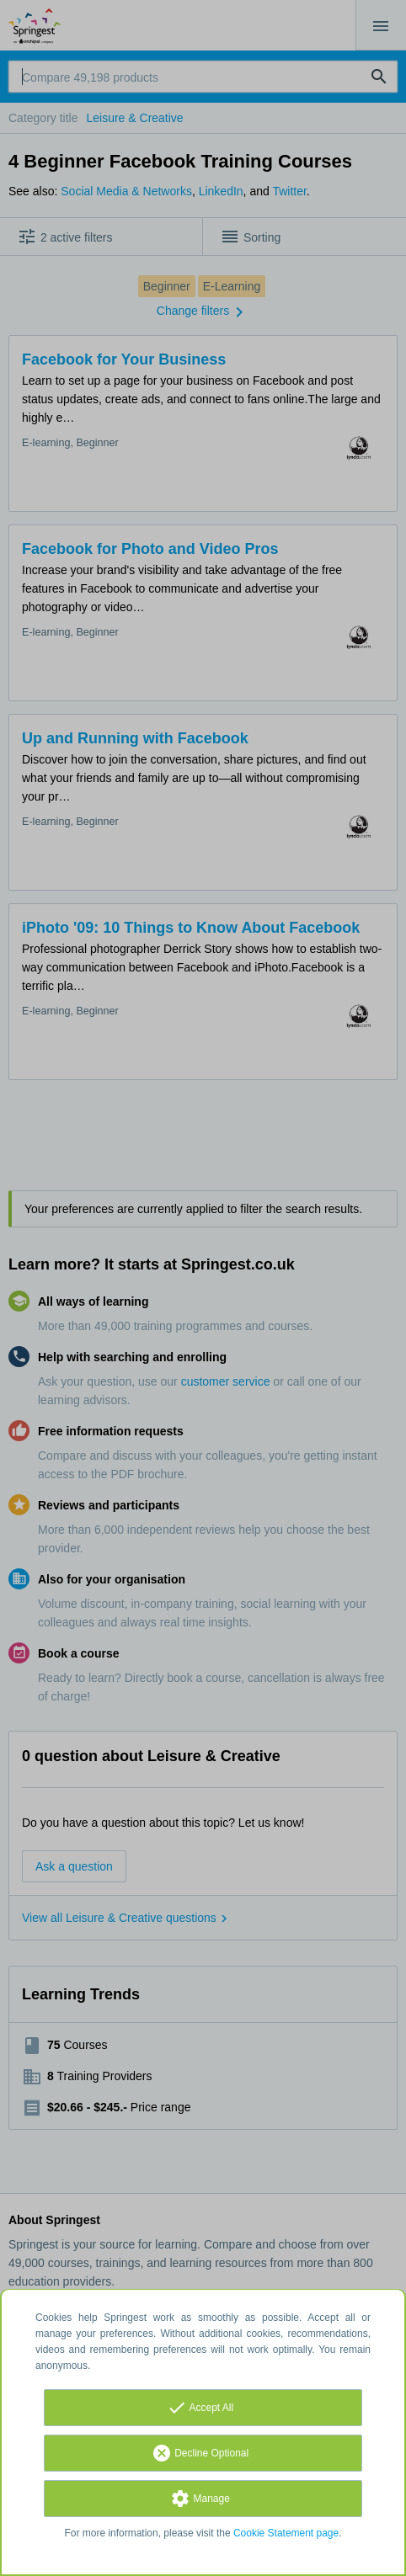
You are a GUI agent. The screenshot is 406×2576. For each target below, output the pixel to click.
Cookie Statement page (286, 2533)
